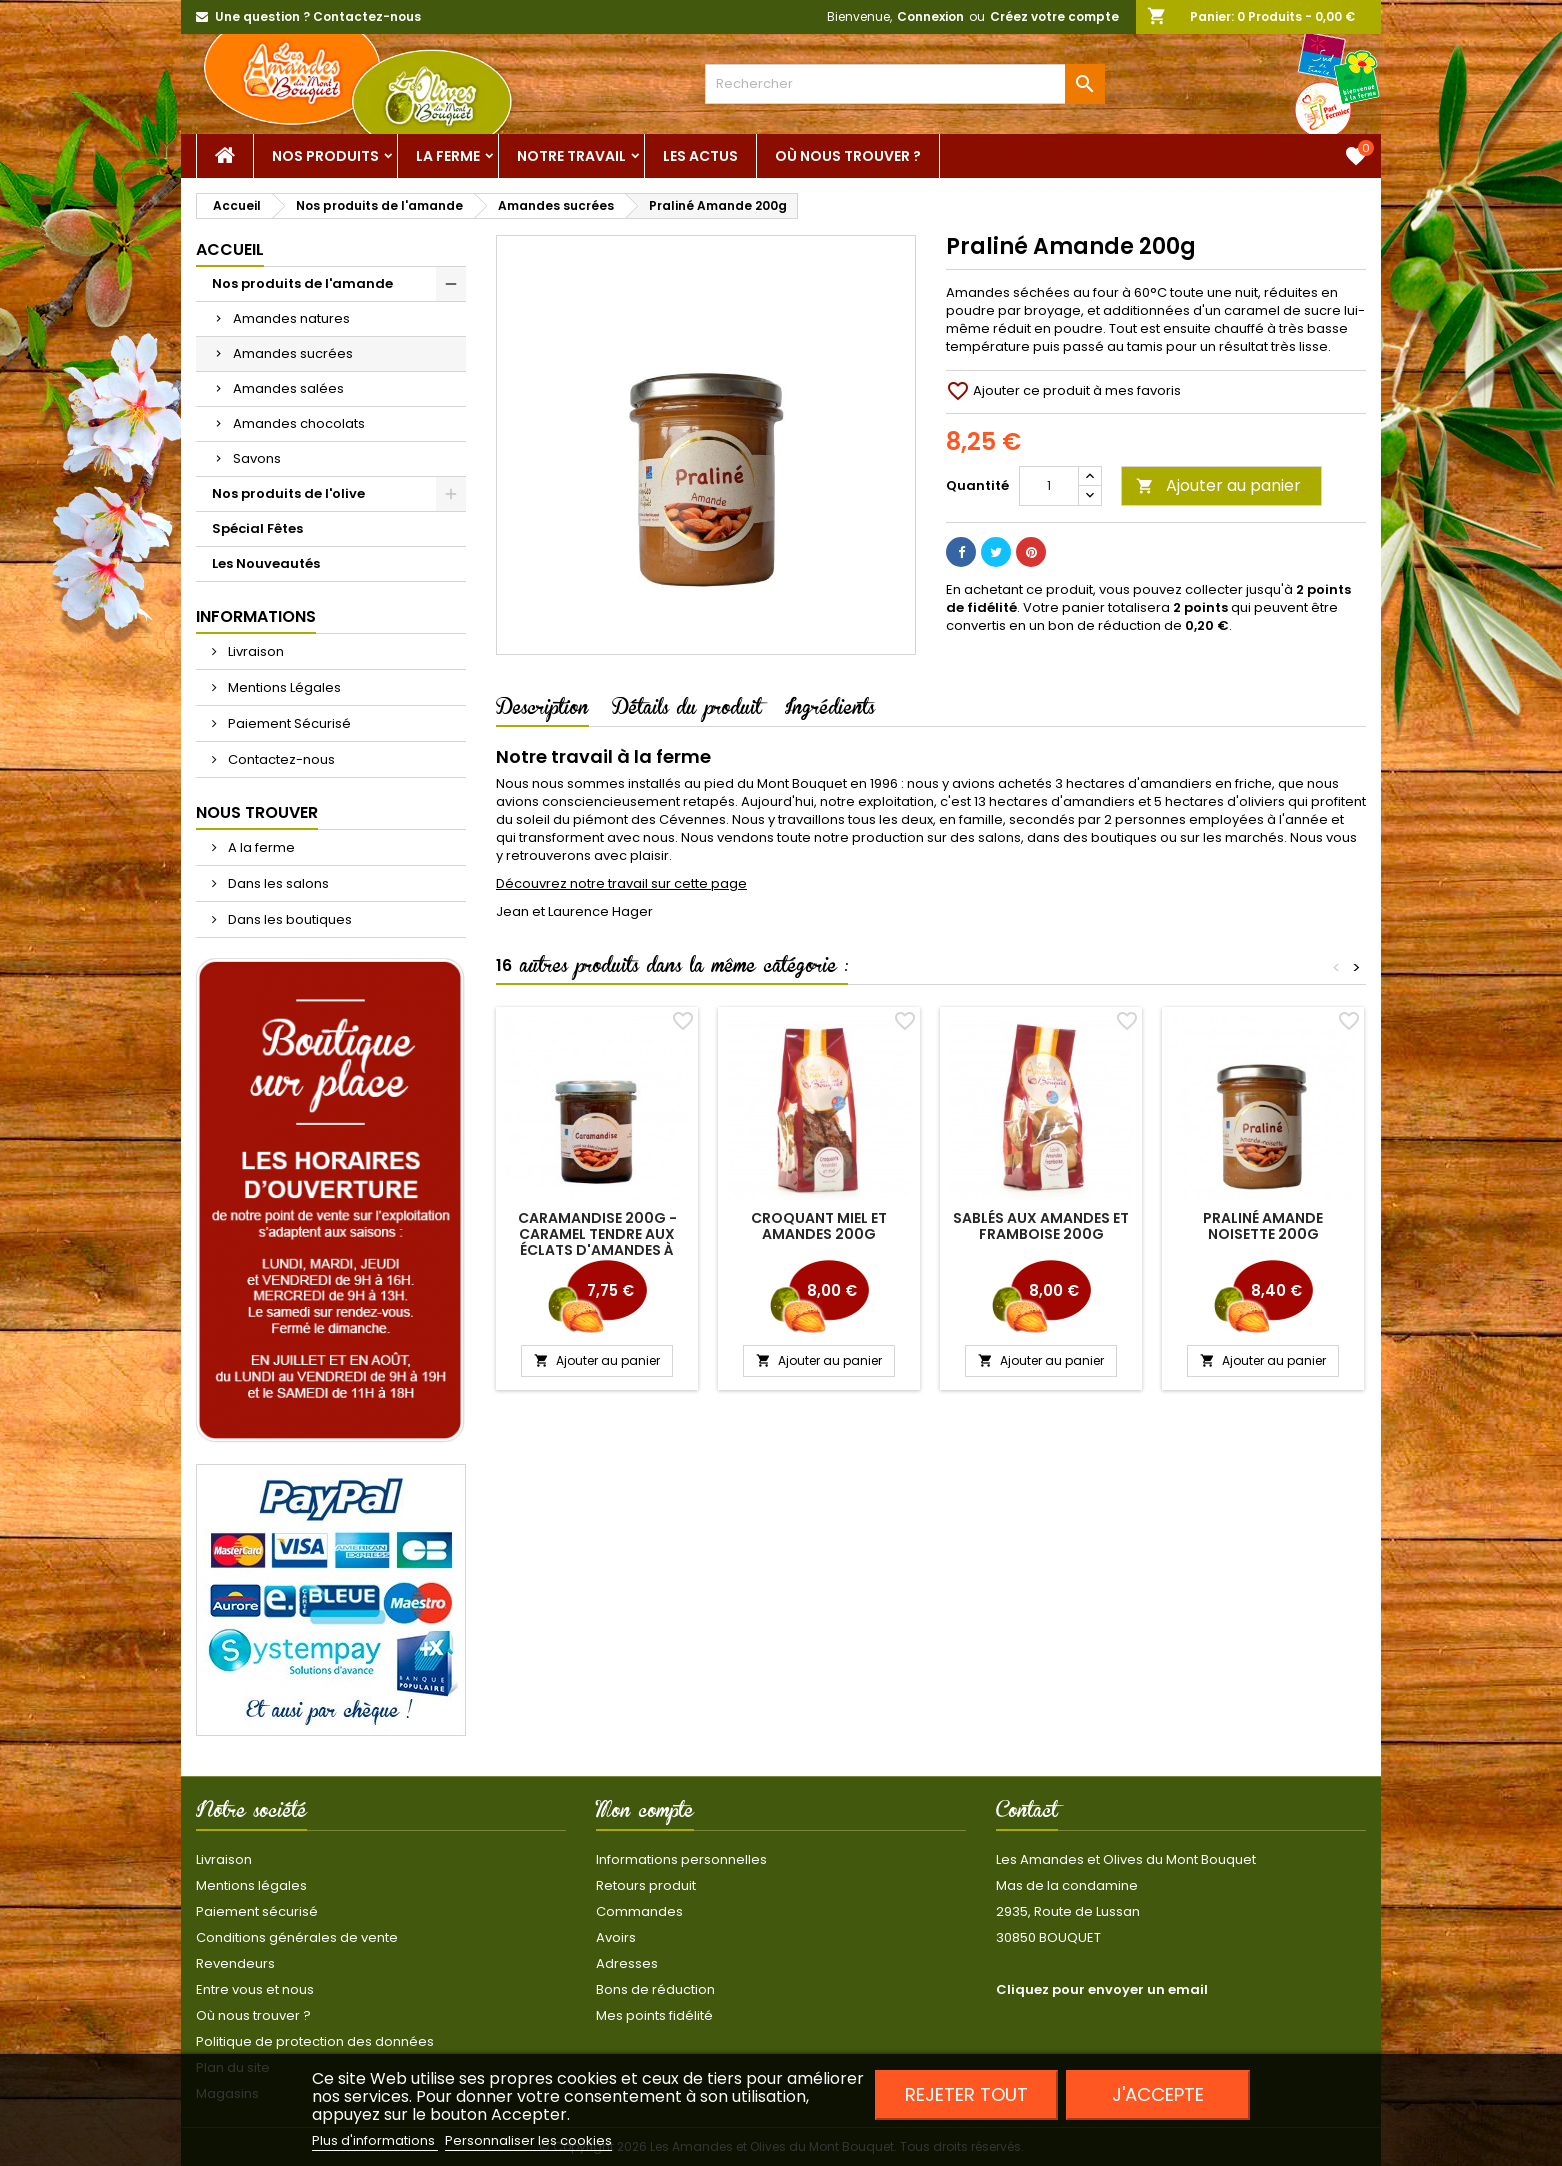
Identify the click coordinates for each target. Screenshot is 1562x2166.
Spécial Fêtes (257, 528)
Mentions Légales (283, 687)
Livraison (254, 651)
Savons (257, 458)
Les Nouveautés (266, 563)
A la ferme (260, 847)
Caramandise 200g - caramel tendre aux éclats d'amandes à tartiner (597, 1242)
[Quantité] (1049, 486)
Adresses (627, 1963)
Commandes (639, 1911)
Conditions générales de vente (297, 1937)
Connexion (930, 16)
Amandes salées (288, 388)
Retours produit (646, 1885)
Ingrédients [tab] (830, 711)
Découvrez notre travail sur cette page (621, 883)
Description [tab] (542, 711)
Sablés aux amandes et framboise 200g (1041, 1226)
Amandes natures (291, 318)
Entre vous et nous (255, 1989)
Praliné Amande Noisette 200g (1263, 1226)
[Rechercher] (905, 84)
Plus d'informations (375, 2140)
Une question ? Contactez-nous (318, 16)
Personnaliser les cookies (528, 2140)
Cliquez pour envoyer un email (1102, 1989)
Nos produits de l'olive (288, 493)
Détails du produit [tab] (687, 711)
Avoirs (616, 1937)
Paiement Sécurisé (288, 723)
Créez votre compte (1054, 16)
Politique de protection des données (315, 2041)
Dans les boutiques (288, 919)
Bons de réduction (655, 1989)
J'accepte (1158, 2094)
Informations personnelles (681, 1859)
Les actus (700, 156)
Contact (1027, 1814)
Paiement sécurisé (257, 1911)
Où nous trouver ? (848, 156)
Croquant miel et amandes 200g (819, 1226)
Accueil (230, 249)
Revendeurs (235, 1963)
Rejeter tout (966, 2094)
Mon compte (645, 1814)
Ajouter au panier (1218, 485)
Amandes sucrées (293, 353)
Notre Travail (571, 156)
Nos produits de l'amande (302, 283)
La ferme (448, 156)
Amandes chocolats (299, 423)
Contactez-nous (280, 759)
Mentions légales (251, 1885)
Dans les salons (277, 883)
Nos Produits (325, 156)
